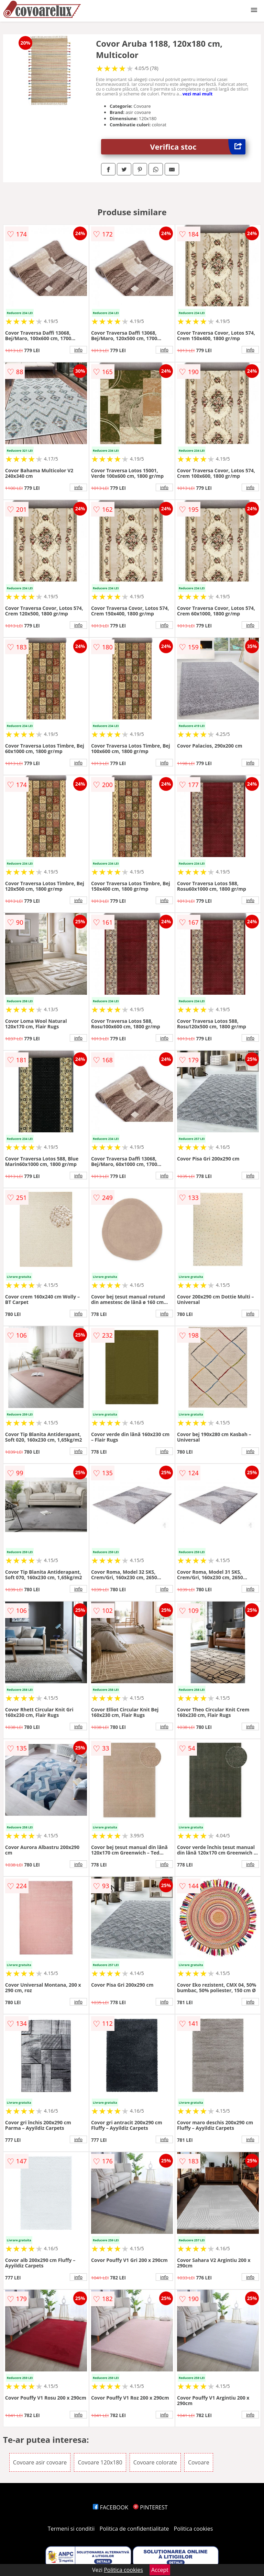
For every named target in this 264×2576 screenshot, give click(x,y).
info (78, 350)
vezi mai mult (198, 94)
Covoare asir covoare (40, 2462)
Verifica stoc (198, 146)
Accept (159, 2570)
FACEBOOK (110, 2507)
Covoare (198, 2462)
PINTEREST (150, 2507)
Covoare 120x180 (100, 2462)
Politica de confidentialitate (134, 2528)
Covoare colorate (155, 2462)
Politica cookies (193, 2528)
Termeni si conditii (71, 2528)
